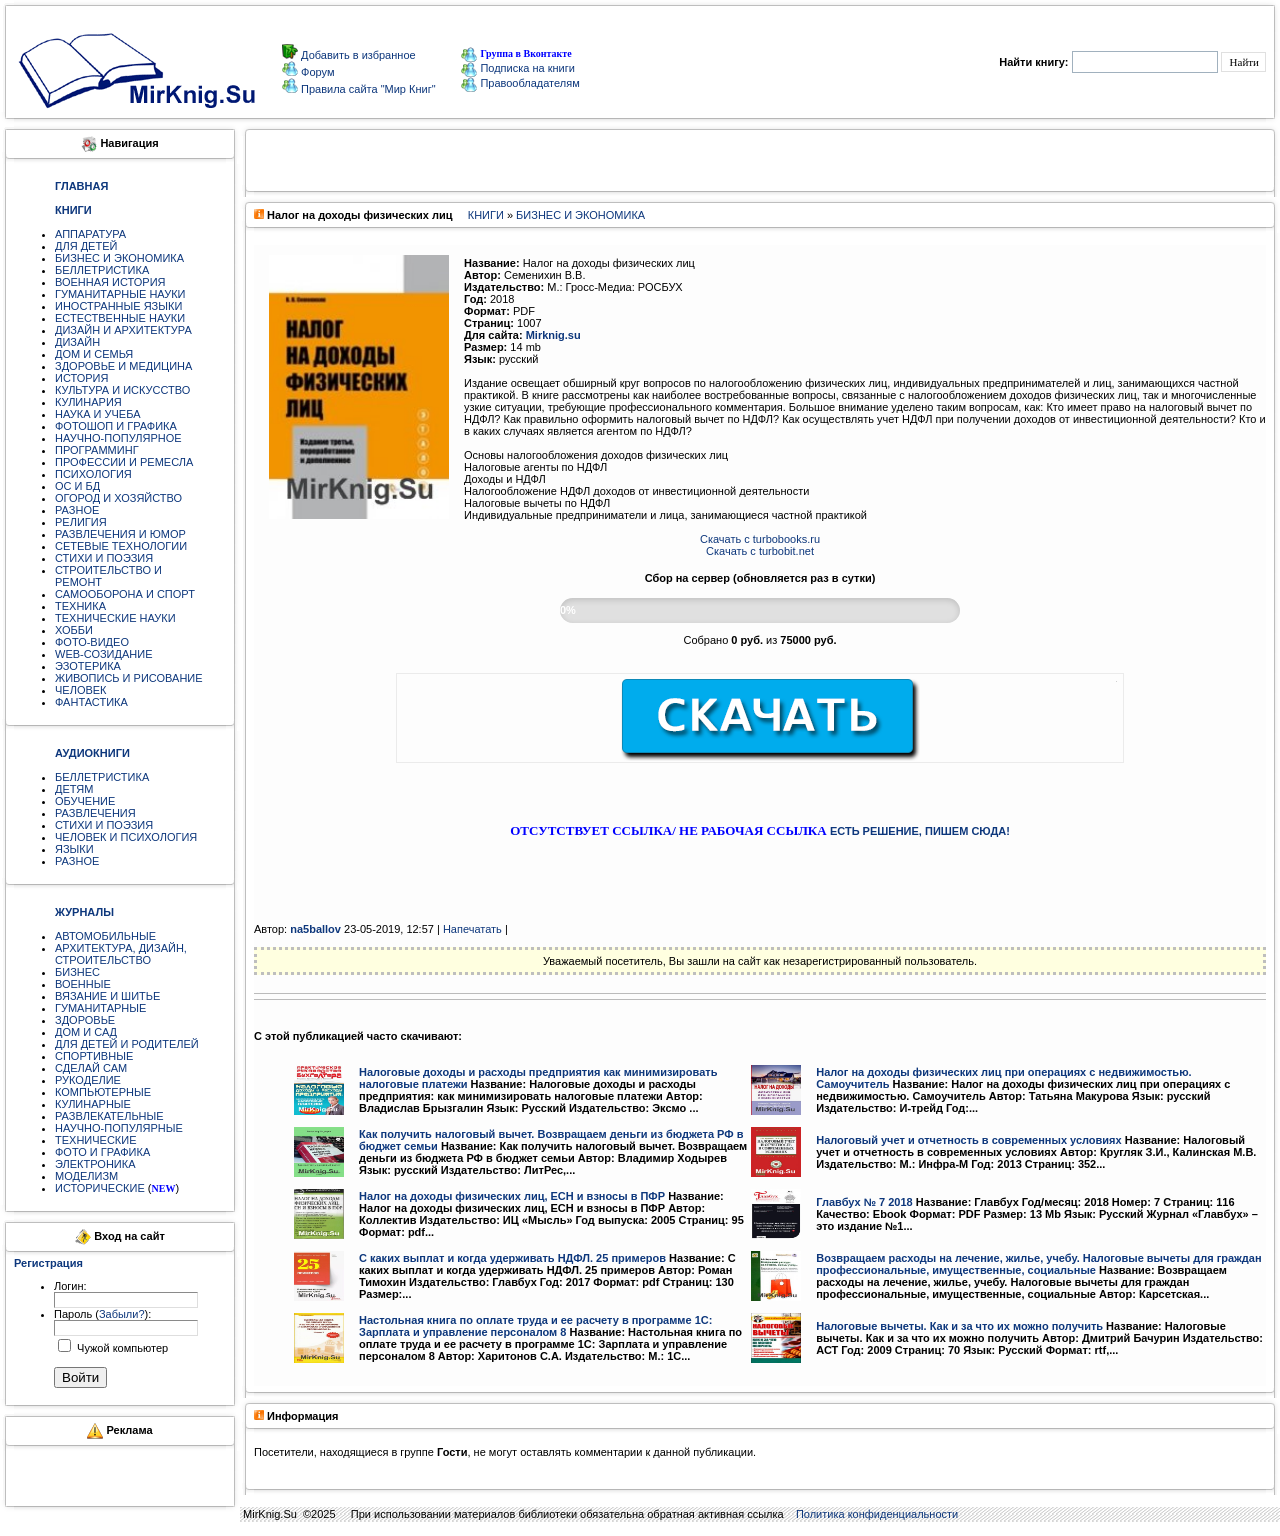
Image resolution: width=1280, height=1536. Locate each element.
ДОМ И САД (86, 1032)
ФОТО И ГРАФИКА (102, 1152)
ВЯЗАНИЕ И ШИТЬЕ (107, 996)
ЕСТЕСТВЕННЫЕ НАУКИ (120, 318)
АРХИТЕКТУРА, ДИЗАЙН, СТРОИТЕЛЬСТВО (121, 954)
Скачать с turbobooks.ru (760, 539)
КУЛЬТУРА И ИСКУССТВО (122, 390)
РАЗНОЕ (77, 510)
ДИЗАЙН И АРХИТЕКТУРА (123, 330)
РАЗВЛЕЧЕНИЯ (95, 813)
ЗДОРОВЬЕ (85, 1020)
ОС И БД (77, 486)
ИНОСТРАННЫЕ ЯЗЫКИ (118, 306)
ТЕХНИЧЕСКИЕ (96, 1140)
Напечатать (472, 929)
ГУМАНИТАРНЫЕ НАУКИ (120, 294)
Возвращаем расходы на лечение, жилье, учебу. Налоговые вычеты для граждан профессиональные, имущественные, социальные (1038, 1264)
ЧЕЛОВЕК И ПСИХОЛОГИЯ (126, 837)
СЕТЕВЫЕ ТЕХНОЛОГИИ (121, 546)
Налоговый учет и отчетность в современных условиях (968, 1140)
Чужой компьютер (121, 1348)
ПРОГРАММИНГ (97, 450)
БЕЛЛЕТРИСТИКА (102, 270)
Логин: (70, 1286)
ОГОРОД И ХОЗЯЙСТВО (118, 498)
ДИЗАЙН (77, 342)
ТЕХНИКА (80, 606)
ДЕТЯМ (74, 789)
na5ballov (315, 929)
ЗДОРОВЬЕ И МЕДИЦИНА (123, 366)
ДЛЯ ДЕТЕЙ (86, 246)
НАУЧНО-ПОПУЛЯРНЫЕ (119, 1128)
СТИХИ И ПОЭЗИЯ (104, 558)
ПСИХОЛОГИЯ (93, 474)
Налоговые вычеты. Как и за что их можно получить (959, 1326)
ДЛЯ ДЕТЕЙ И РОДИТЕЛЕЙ (127, 1044)
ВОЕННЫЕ (83, 984)
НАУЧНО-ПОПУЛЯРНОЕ (118, 438)
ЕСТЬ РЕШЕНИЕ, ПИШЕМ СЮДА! (920, 831)
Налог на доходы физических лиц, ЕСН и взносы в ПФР (512, 1196)
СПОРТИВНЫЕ (94, 1056)
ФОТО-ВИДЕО (92, 642)
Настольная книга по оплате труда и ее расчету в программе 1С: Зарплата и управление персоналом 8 (535, 1326)
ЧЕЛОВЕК (81, 690)
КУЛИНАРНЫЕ (93, 1104)
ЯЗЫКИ (74, 849)
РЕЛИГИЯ (81, 522)
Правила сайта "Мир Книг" (367, 89)
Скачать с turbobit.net (760, 551)
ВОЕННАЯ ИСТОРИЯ (110, 282)
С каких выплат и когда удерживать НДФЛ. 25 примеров (512, 1258)
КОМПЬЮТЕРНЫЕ (103, 1092)
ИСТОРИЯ (81, 378)
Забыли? (122, 1314)
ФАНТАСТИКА (91, 702)
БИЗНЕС (77, 972)
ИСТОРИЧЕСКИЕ (100, 1188)
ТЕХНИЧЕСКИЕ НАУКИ (115, 618)
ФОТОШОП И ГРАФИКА (116, 426)
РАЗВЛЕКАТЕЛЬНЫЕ (109, 1116)
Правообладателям (520, 83)
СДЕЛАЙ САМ (91, 1068)
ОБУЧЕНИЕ (85, 801)
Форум (316, 72)
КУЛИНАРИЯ (88, 402)
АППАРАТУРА (90, 234)
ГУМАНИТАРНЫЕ (100, 1008)
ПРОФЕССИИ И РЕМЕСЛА (124, 462)
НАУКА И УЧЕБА (98, 414)
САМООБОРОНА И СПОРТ (125, 594)
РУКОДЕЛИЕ (88, 1080)
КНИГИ (486, 215)
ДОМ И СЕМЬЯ (94, 354)
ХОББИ (74, 630)
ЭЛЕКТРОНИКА (95, 1164)
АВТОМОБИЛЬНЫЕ (105, 936)
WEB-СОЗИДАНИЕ (104, 654)
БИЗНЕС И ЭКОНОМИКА (119, 258)
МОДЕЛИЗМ (86, 1176)
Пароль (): (102, 1314)
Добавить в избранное (357, 55)
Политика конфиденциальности (877, 1514)
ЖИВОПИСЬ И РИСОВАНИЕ (129, 678)
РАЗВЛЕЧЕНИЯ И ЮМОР (120, 534)
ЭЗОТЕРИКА (88, 666)
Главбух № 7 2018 (864, 1202)
